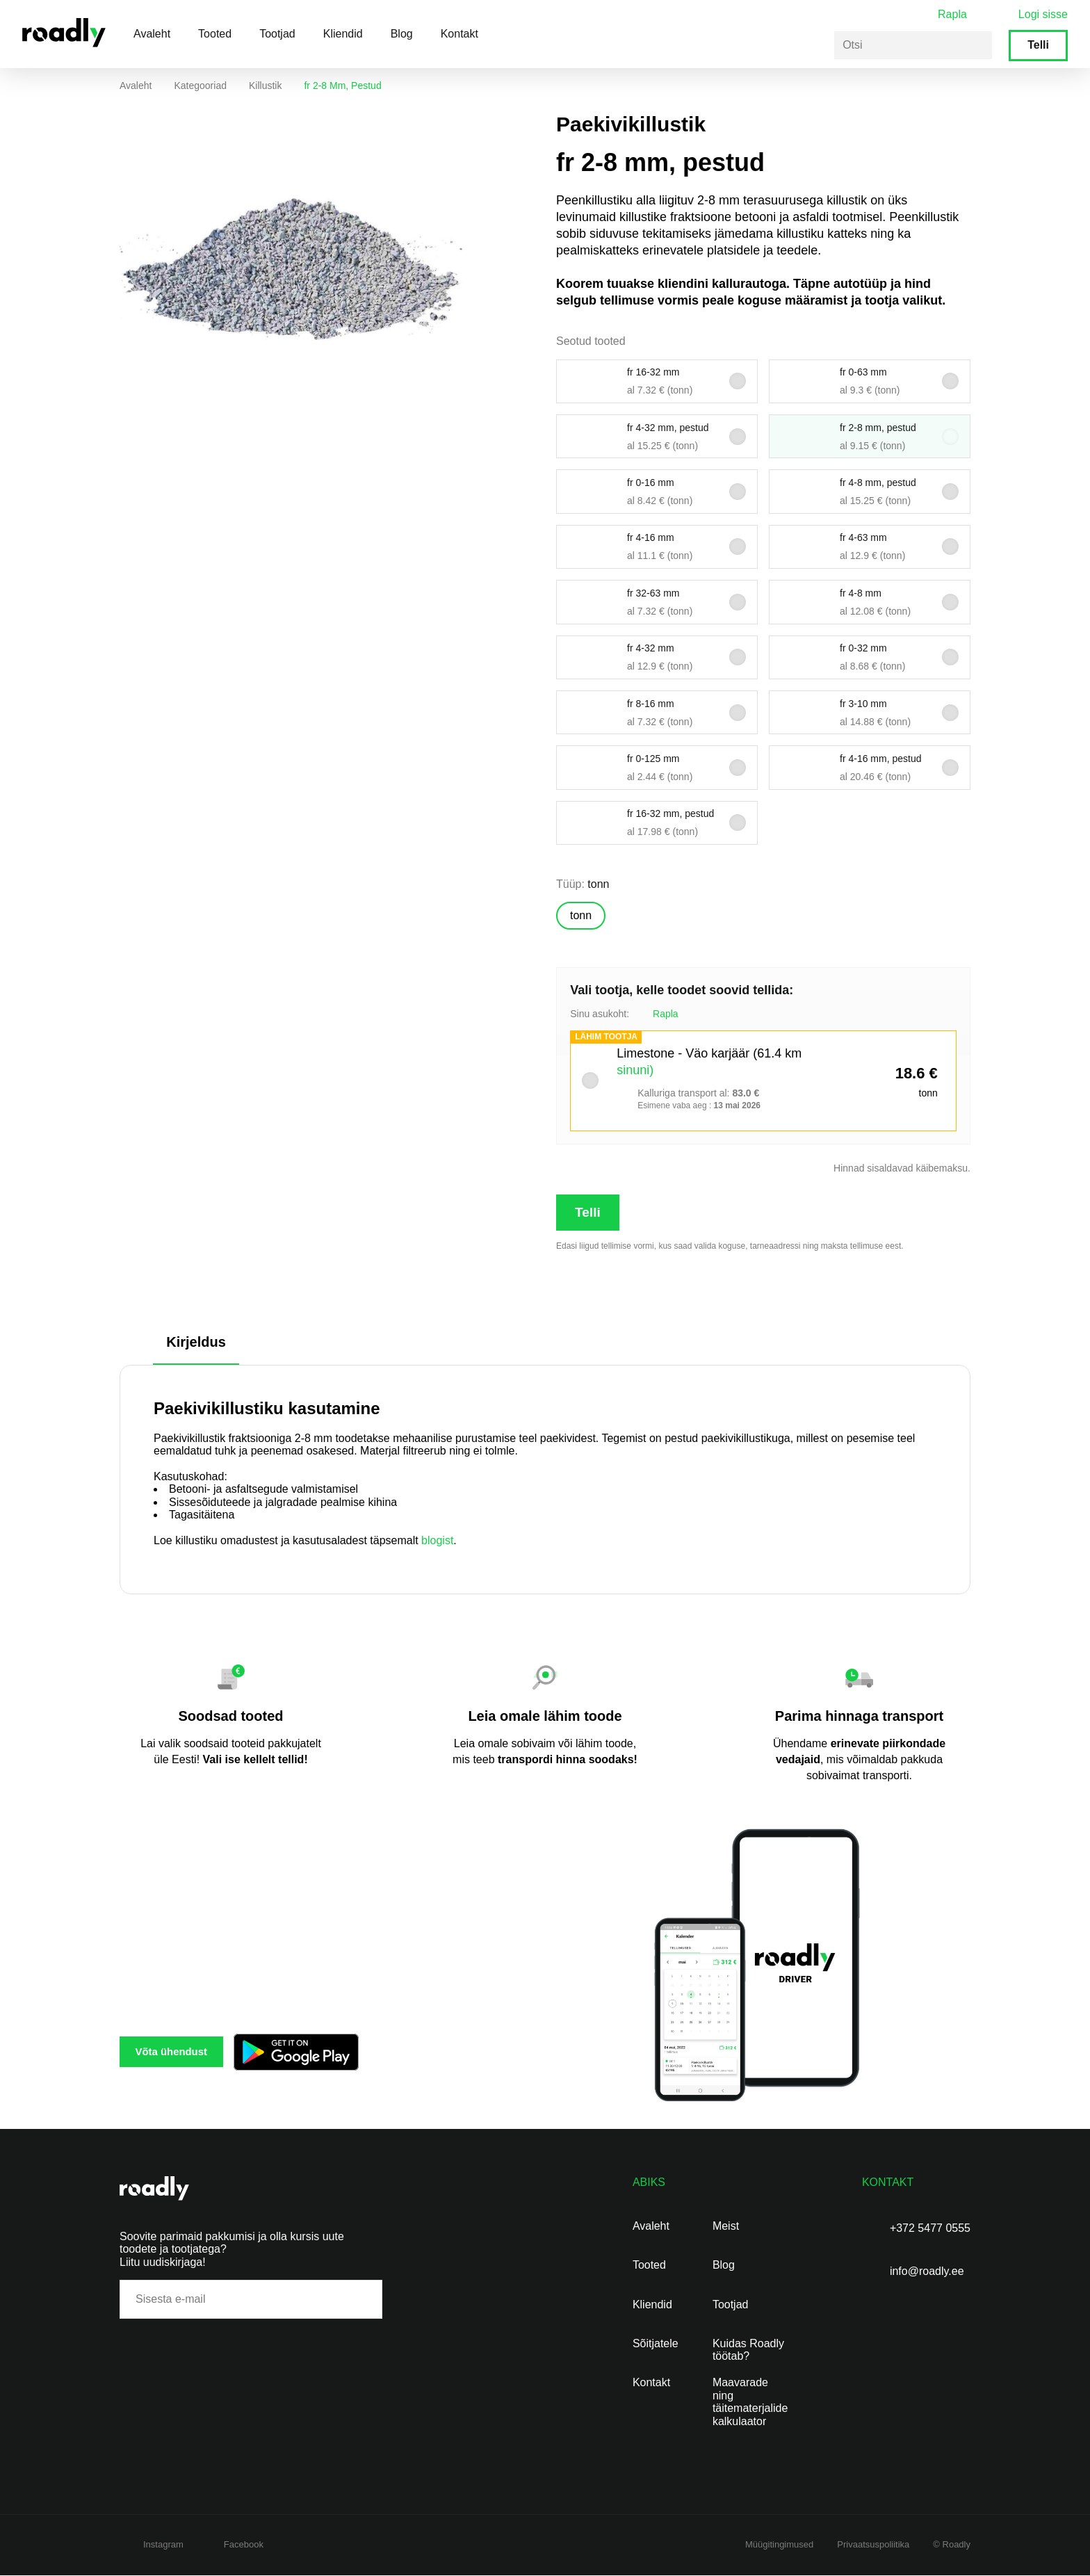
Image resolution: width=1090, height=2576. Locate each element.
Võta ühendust (186, 2052)
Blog (402, 34)
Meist (726, 2227)
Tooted (214, 34)
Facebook (243, 2545)
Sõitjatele (655, 2344)
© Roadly (951, 2545)
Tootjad (277, 34)
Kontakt (459, 34)
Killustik (265, 85)
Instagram (163, 2545)
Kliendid (343, 34)
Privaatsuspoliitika (873, 2545)
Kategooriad (200, 85)
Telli (1038, 45)
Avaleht (151, 34)
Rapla (952, 14)
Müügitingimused (779, 2545)
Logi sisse (1043, 14)
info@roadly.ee (927, 2272)
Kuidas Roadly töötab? (748, 2350)
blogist (437, 1541)
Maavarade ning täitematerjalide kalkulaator (750, 2402)
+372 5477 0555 (930, 2229)
